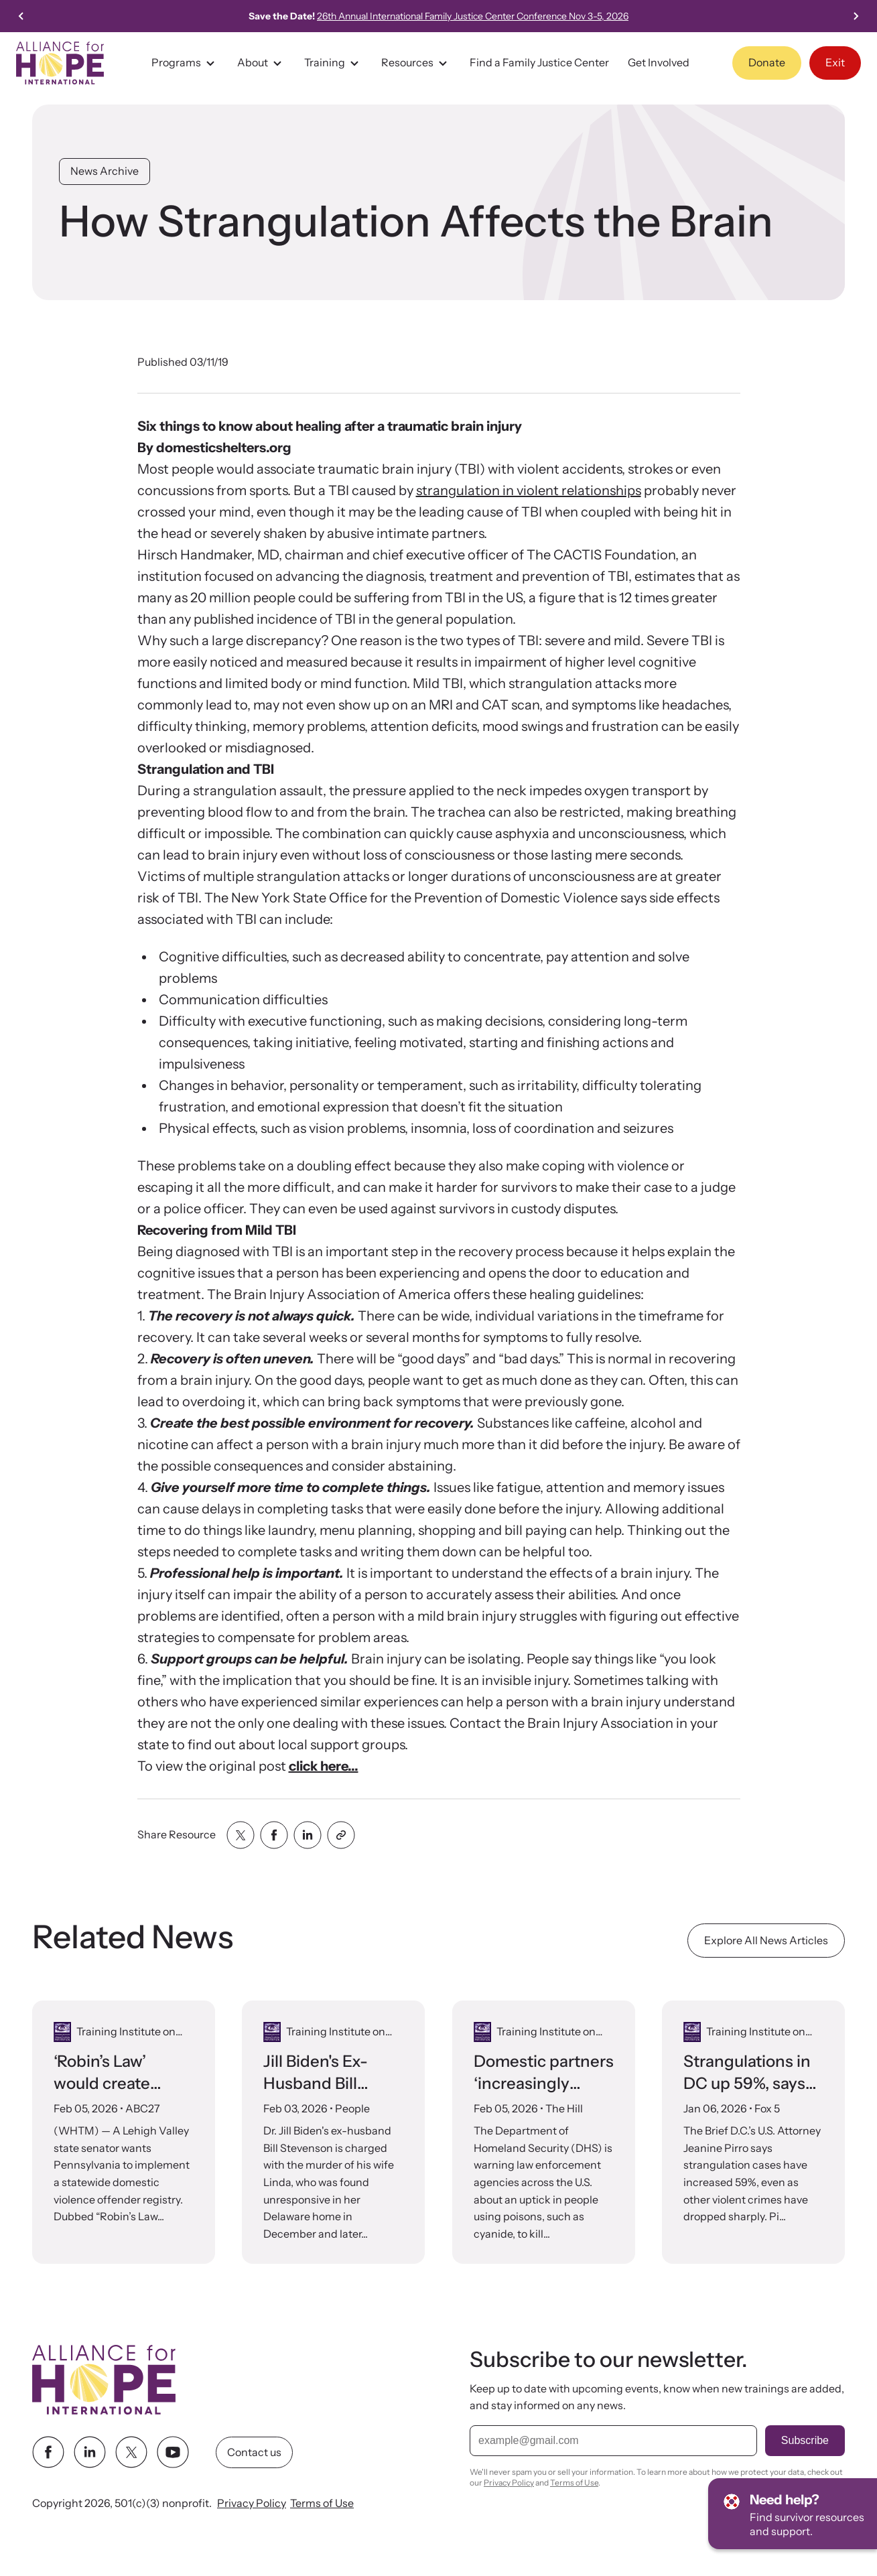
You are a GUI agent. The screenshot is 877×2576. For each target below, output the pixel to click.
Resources (416, 63)
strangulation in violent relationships (528, 490)
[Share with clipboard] (341, 1835)
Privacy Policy (251, 2503)
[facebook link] (48, 2452)
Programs (184, 63)
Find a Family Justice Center (539, 62)
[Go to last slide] (21, 16)
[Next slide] (856, 16)
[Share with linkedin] (307, 1835)
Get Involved (658, 62)
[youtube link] (173, 2452)
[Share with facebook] (274, 1835)
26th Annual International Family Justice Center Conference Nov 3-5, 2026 (487, 16)
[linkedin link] (90, 2452)
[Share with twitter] (240, 1835)
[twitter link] (131, 2452)
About (261, 63)
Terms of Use (322, 2503)
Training (333, 63)
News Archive (104, 171)
